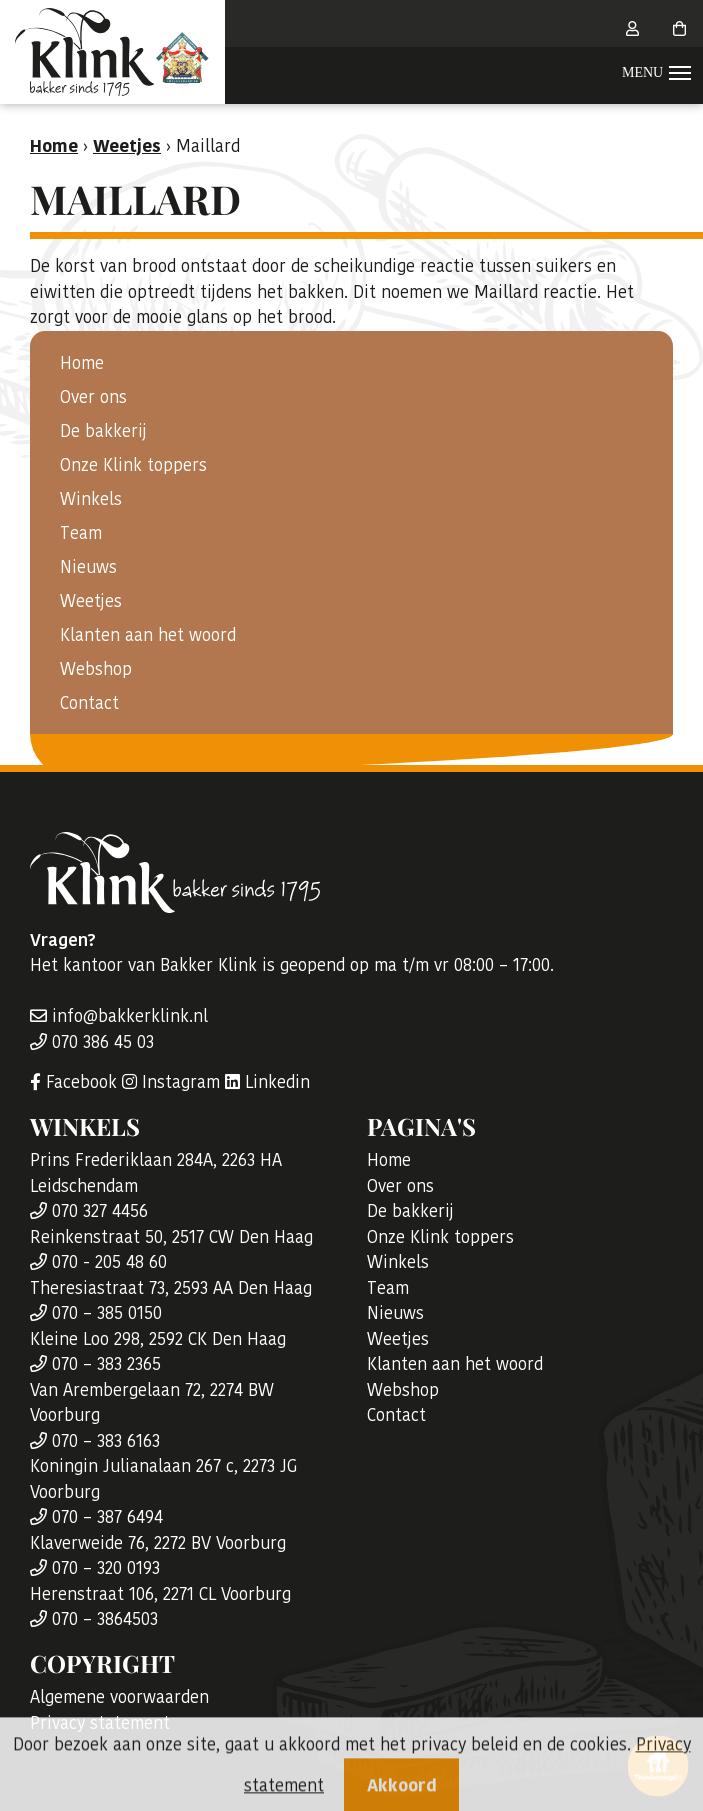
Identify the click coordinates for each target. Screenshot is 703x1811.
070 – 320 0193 (95, 1568)
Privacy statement (100, 1723)
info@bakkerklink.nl (119, 1016)
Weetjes (91, 601)
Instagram (171, 1082)
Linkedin (267, 1082)
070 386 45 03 (92, 1042)
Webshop (96, 669)
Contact (89, 703)
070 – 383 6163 (95, 1441)
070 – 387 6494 (96, 1517)
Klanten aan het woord (148, 635)
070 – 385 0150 (96, 1313)
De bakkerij (103, 431)
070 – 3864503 (94, 1619)
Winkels (91, 499)
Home (82, 363)
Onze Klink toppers (133, 465)
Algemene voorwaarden (119, 1697)
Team (81, 533)
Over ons (93, 397)
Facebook (73, 1082)
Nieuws (88, 567)
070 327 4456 (89, 1211)
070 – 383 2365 (95, 1364)
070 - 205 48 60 (98, 1262)
